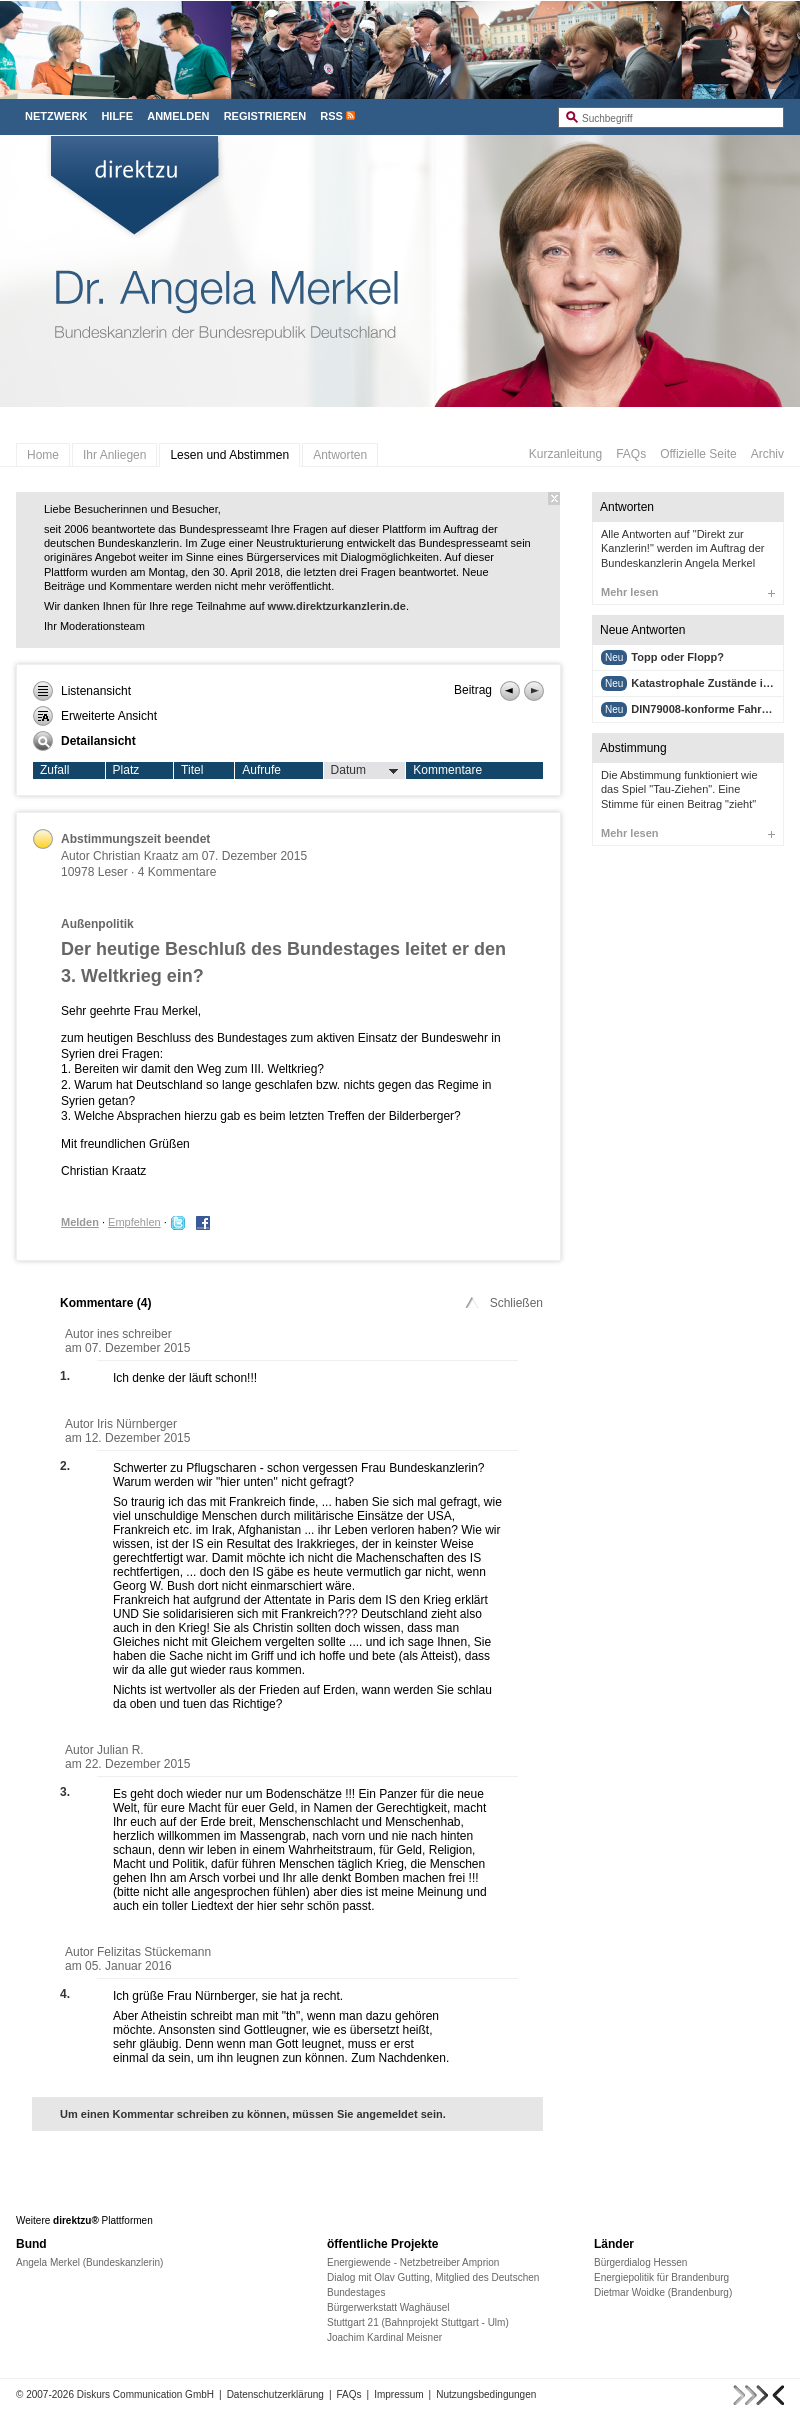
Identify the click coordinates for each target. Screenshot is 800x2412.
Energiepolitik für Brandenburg (661, 2277)
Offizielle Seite (698, 454)
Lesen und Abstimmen (229, 455)
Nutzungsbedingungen (486, 2394)
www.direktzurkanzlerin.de (337, 606)
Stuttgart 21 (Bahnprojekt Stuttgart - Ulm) (418, 2322)
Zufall (54, 770)
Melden (80, 1222)
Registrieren (265, 116)
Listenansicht (82, 691)
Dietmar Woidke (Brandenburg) (663, 2292)
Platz (126, 770)
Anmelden (178, 116)
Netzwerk (56, 116)
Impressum (398, 2394)
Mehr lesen (688, 592)
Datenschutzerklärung (275, 2394)
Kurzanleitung (565, 454)
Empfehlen (134, 1222)
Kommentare (447, 770)
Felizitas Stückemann (154, 1952)
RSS (331, 116)
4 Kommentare (177, 872)
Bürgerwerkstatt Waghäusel (388, 2307)
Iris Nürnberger (137, 1424)
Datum (365, 771)
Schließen (502, 1303)
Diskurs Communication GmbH (145, 2394)
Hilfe (117, 116)
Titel (192, 770)
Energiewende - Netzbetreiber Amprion (413, 2262)
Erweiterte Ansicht (95, 716)
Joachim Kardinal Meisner (384, 2337)
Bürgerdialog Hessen (640, 2262)
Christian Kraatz (135, 856)
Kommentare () (105, 1303)
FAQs (631, 454)
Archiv (767, 454)
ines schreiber (134, 1334)
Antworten (340, 455)
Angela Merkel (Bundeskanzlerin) (89, 2262)
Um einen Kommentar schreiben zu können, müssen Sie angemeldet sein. (253, 2114)
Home (43, 455)
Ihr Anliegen (114, 455)
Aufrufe (261, 770)
